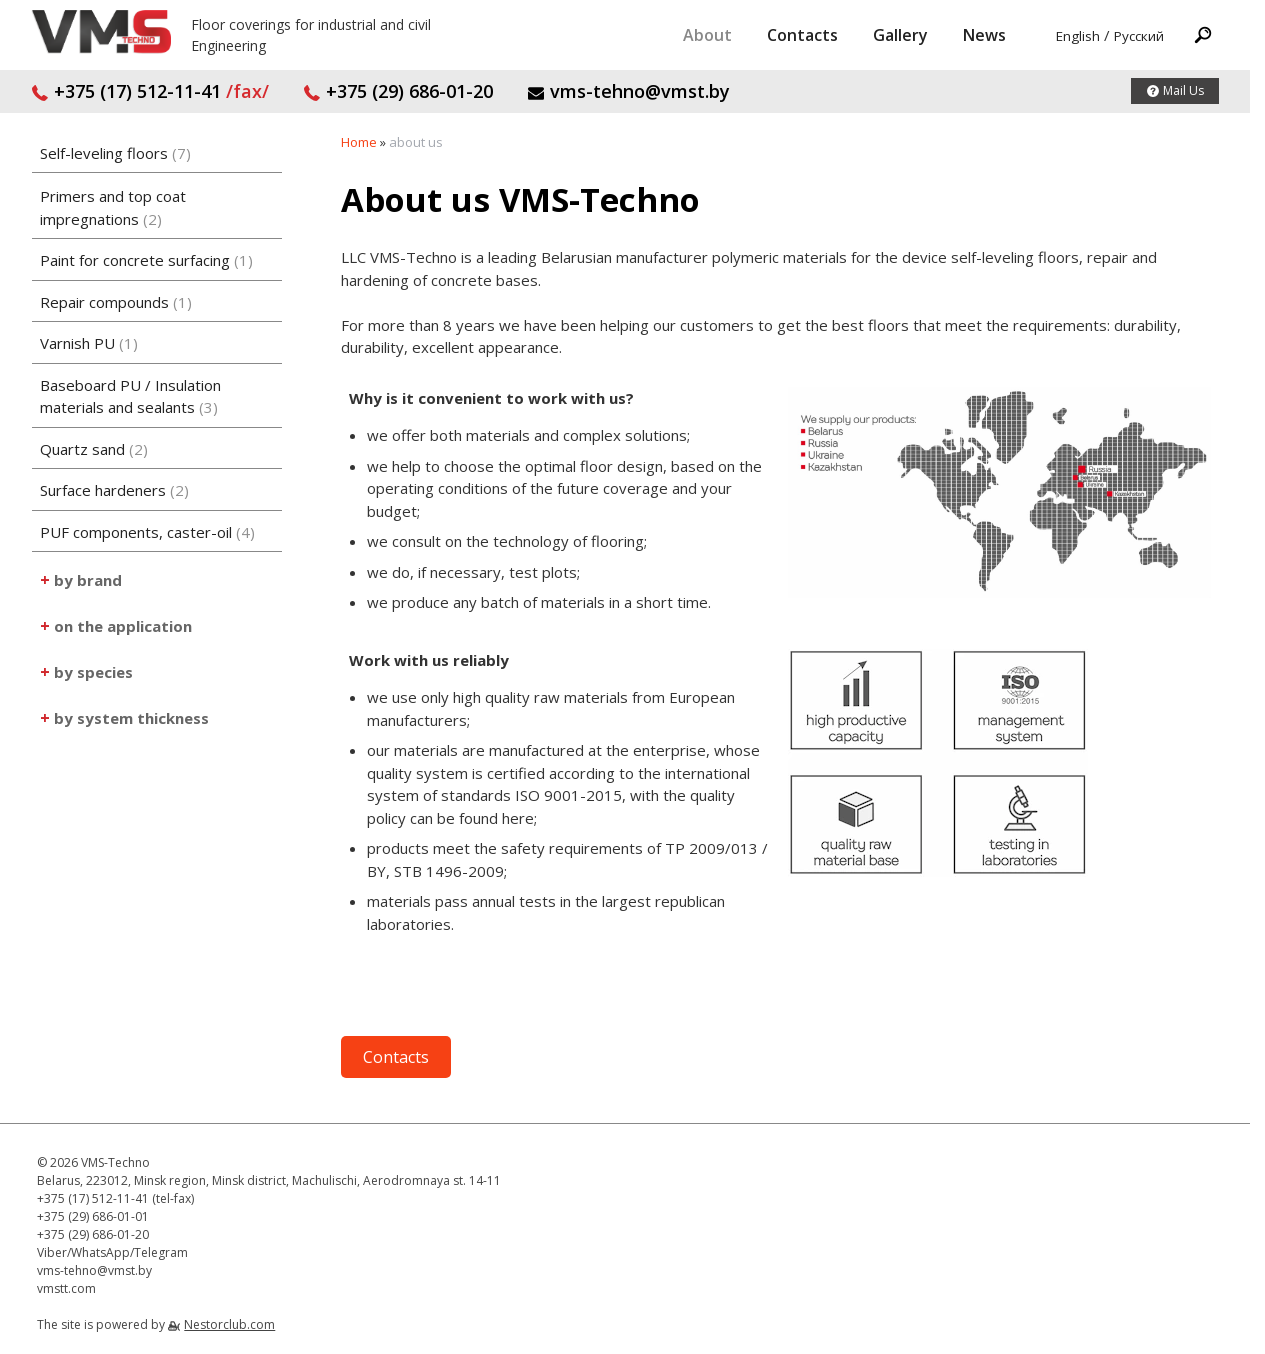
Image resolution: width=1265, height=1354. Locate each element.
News (984, 35)
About (707, 35)
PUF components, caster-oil (147, 532)
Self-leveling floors (115, 153)
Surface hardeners (114, 490)
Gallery (900, 35)
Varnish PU (89, 343)
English (1078, 36)
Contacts (802, 35)
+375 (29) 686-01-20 (398, 91)
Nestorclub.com (229, 1324)
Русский (1139, 36)
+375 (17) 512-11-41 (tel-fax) (115, 1198)
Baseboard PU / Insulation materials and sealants (130, 396)
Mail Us (1183, 90)
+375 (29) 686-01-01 (93, 1216)
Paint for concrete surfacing (146, 260)
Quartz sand (94, 449)
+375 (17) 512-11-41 (150, 91)
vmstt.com (66, 1288)
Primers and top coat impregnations (113, 207)
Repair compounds (116, 302)
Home (359, 142)
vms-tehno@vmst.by (628, 91)
